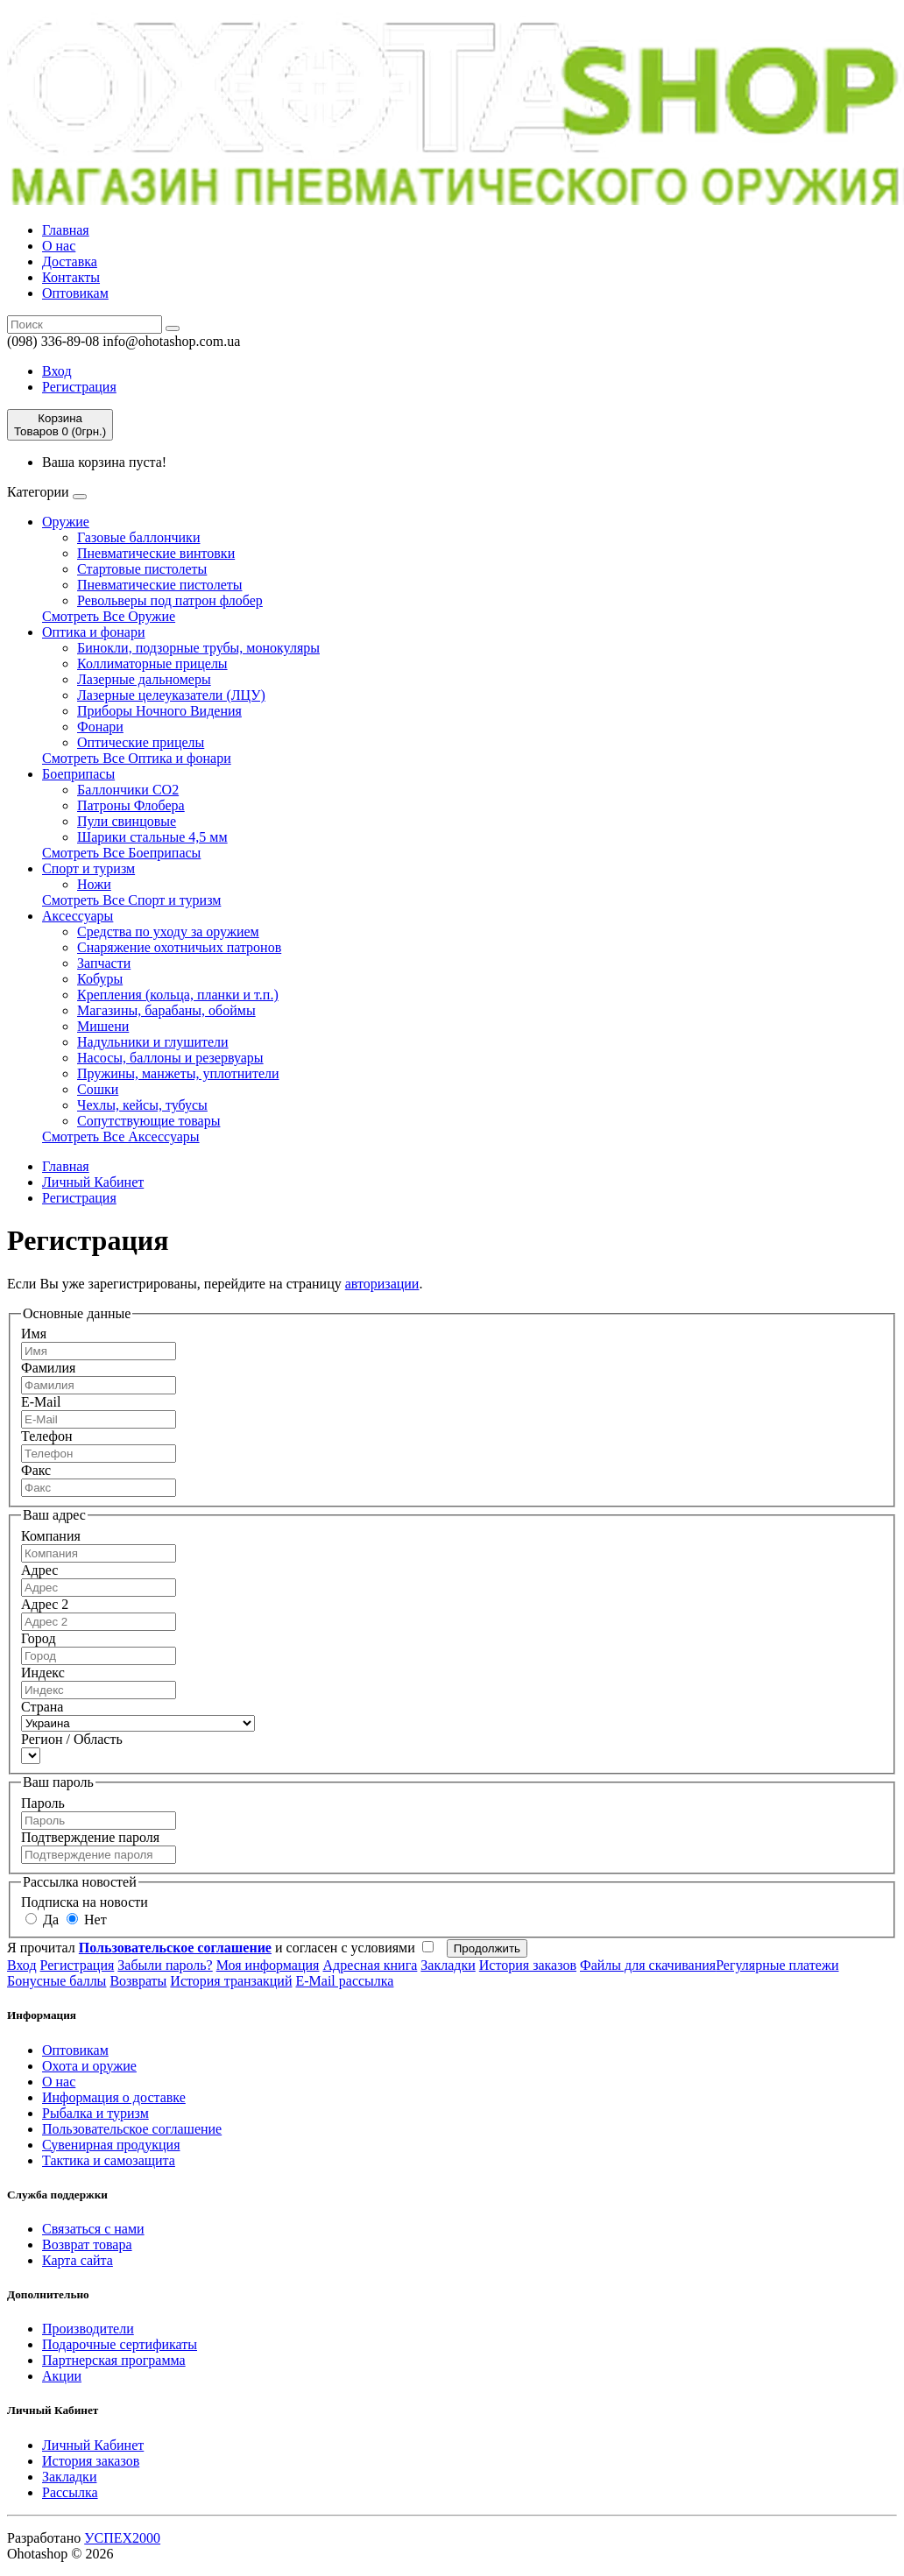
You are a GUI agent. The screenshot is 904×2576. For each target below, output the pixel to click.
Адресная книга (369, 1965)
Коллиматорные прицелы (152, 663)
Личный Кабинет (93, 1182)
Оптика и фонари (93, 632)
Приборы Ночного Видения (159, 710)
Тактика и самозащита (108, 2160)
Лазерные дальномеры (144, 679)
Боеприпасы (78, 773)
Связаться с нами (93, 2228)
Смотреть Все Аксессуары (121, 1136)
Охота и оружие (89, 2065)
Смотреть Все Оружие (108, 616)
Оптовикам (75, 293)
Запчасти (104, 963)
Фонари (100, 726)
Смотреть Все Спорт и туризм (131, 900)
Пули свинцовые (126, 821)
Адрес (39, 1570)
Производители (88, 2328)
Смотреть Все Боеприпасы (121, 852)
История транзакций (231, 1980)
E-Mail (40, 1401)
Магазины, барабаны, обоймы (166, 1010)
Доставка (69, 261)
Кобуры (100, 978)
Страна (42, 1706)
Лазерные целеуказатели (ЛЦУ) (171, 695)
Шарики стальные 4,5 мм (152, 836)
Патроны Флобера (131, 805)
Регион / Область (72, 1739)
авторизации (382, 1283)
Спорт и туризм (88, 868)
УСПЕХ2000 (122, 2537)
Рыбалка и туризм (95, 2113)
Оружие (65, 521)
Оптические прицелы (140, 742)
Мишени (103, 1026)
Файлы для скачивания (648, 1965)
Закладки (447, 1965)
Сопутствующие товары (148, 1120)
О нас (58, 245)
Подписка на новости (84, 1902)
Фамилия (48, 1367)
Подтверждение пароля (90, 1837)
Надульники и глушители (153, 1041)
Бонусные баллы (56, 1980)
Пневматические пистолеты (159, 584)
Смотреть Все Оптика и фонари (136, 758)
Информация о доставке (114, 2097)
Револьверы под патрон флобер (170, 600)
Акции (61, 2375)
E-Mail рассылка (344, 1980)
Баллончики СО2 (128, 789)
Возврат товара (87, 2244)
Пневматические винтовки (156, 553)
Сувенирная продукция (111, 2144)
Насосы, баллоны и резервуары (170, 1057)
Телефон (46, 1436)
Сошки (97, 1089)
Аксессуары (77, 915)
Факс (36, 1470)
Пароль (43, 1803)
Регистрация (79, 386)
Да (42, 1919)
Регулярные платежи (777, 1965)
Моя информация (268, 1965)
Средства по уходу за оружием (168, 931)
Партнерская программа (114, 2360)
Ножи (94, 884)
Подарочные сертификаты (119, 2344)
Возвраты (137, 1980)
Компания (51, 1535)
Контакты (71, 277)
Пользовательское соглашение (132, 2128)
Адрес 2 (44, 1604)
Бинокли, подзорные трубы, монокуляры (198, 647)
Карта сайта (77, 2260)
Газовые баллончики (138, 537)
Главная (65, 229)
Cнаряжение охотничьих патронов (179, 947)
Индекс (43, 1672)
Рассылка (70, 2492)
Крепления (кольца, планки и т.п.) (178, 994)
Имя (33, 1333)
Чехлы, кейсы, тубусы (142, 1104)
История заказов (527, 1965)
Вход (57, 370)
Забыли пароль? (164, 1965)
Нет (87, 1919)
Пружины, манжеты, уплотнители (178, 1073)
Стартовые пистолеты (142, 568)
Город (38, 1638)
